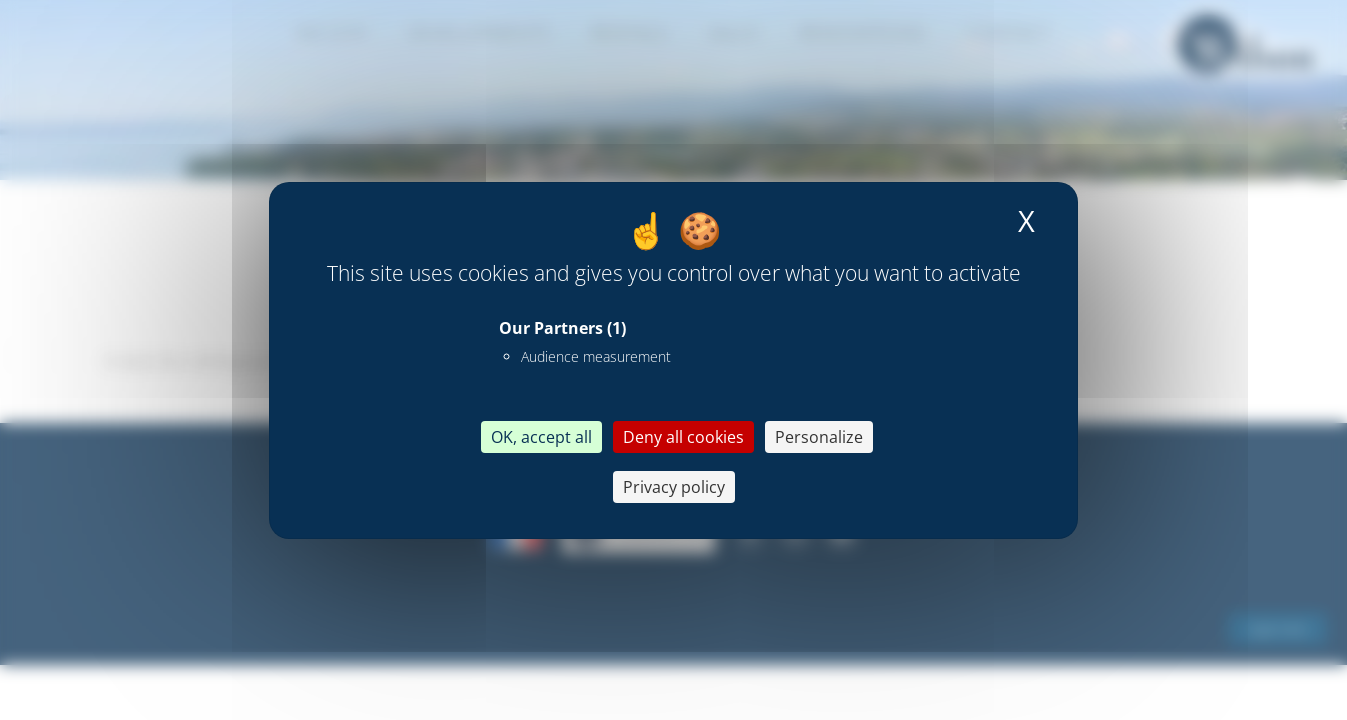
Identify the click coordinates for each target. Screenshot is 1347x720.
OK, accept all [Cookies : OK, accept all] (541, 437)
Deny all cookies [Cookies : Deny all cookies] (683, 437)
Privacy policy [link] (674, 487)
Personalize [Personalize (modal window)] (819, 437)
